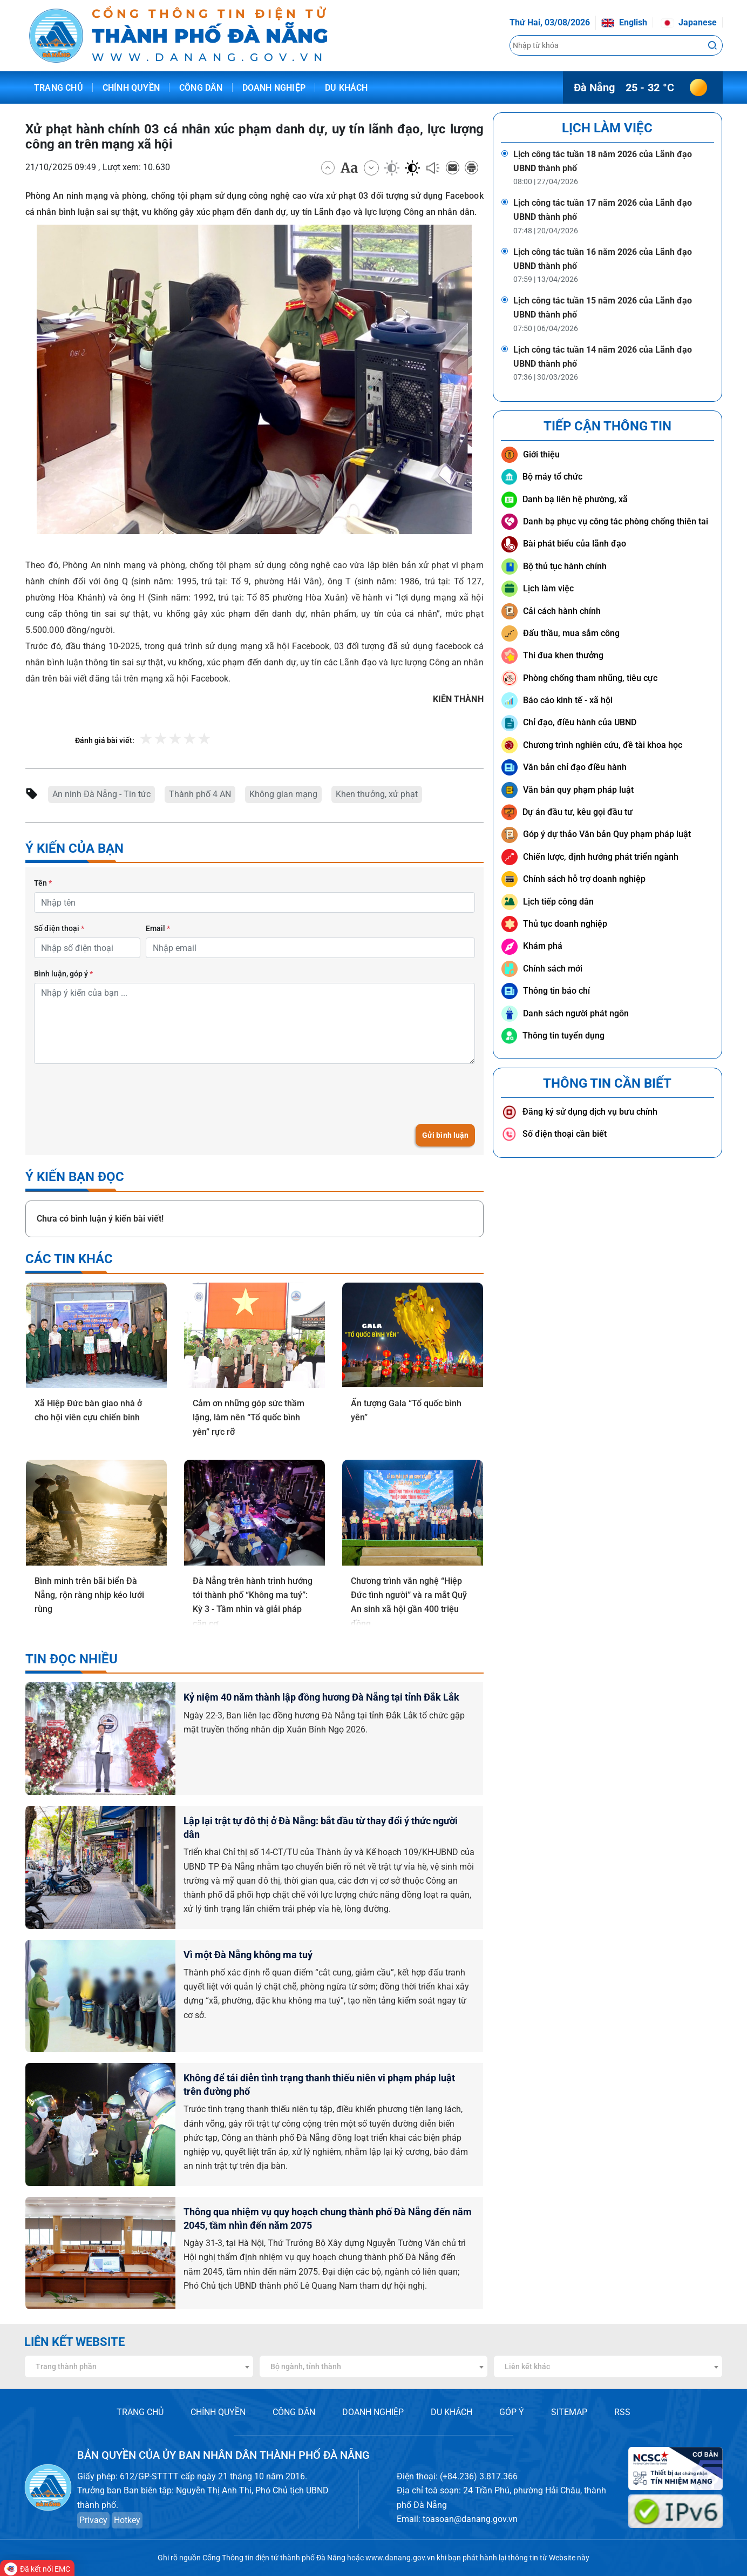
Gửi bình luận (445, 1135)
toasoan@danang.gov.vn (470, 2519)
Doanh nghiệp (273, 88)
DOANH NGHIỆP (373, 2412)
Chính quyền (131, 88)
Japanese (689, 22)
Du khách (346, 88)
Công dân (201, 88)
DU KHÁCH (451, 2412)
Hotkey (127, 2520)
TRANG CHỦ (140, 2412)
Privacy (93, 2520)
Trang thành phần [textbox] (66, 2366)
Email (158, 928)
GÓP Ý (511, 2412)
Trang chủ (58, 88)
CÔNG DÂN (294, 2412)
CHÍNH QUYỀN (218, 2412)
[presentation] (116, 1094)
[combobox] (139, 2366)
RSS (622, 2412)
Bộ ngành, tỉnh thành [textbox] (305, 2366)
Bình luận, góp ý (63, 973)
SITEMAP (569, 2412)
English (624, 22)
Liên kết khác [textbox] (527, 2366)
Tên (43, 883)
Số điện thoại (59, 928)
